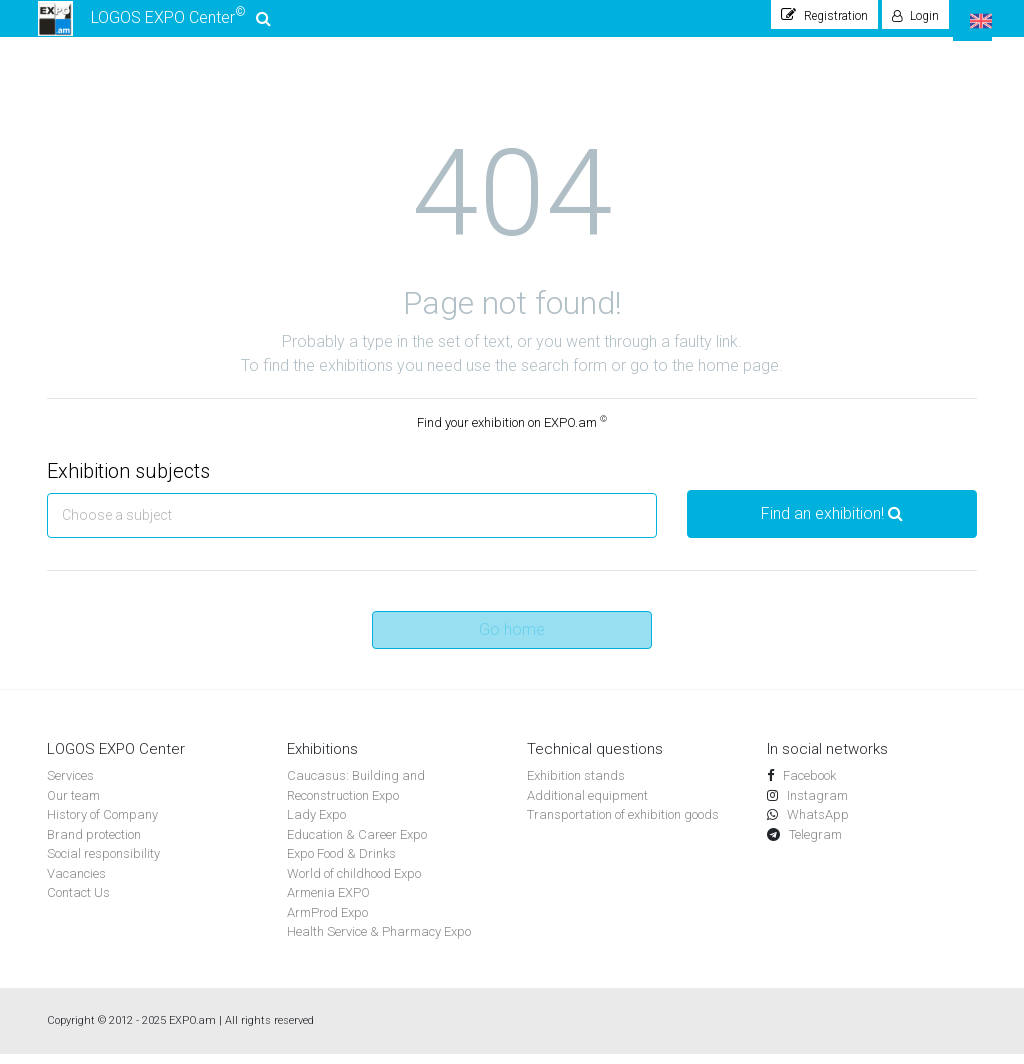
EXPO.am (192, 1030)
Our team (73, 805)
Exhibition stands (576, 785)
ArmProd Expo (327, 922)
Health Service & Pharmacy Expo (379, 941)
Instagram (816, 805)
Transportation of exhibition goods (623, 824)
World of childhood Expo (354, 883)
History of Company (102, 824)
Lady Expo (316, 824)
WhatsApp (816, 824)
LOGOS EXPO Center (154, 23)
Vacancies (76, 883)
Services (70, 785)
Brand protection (94, 844)
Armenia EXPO (328, 902)
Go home (512, 639)
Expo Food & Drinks (341, 863)
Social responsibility (103, 863)
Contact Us (78, 902)
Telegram (814, 844)
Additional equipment (587, 805)
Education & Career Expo (357, 844)
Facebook (808, 785)
